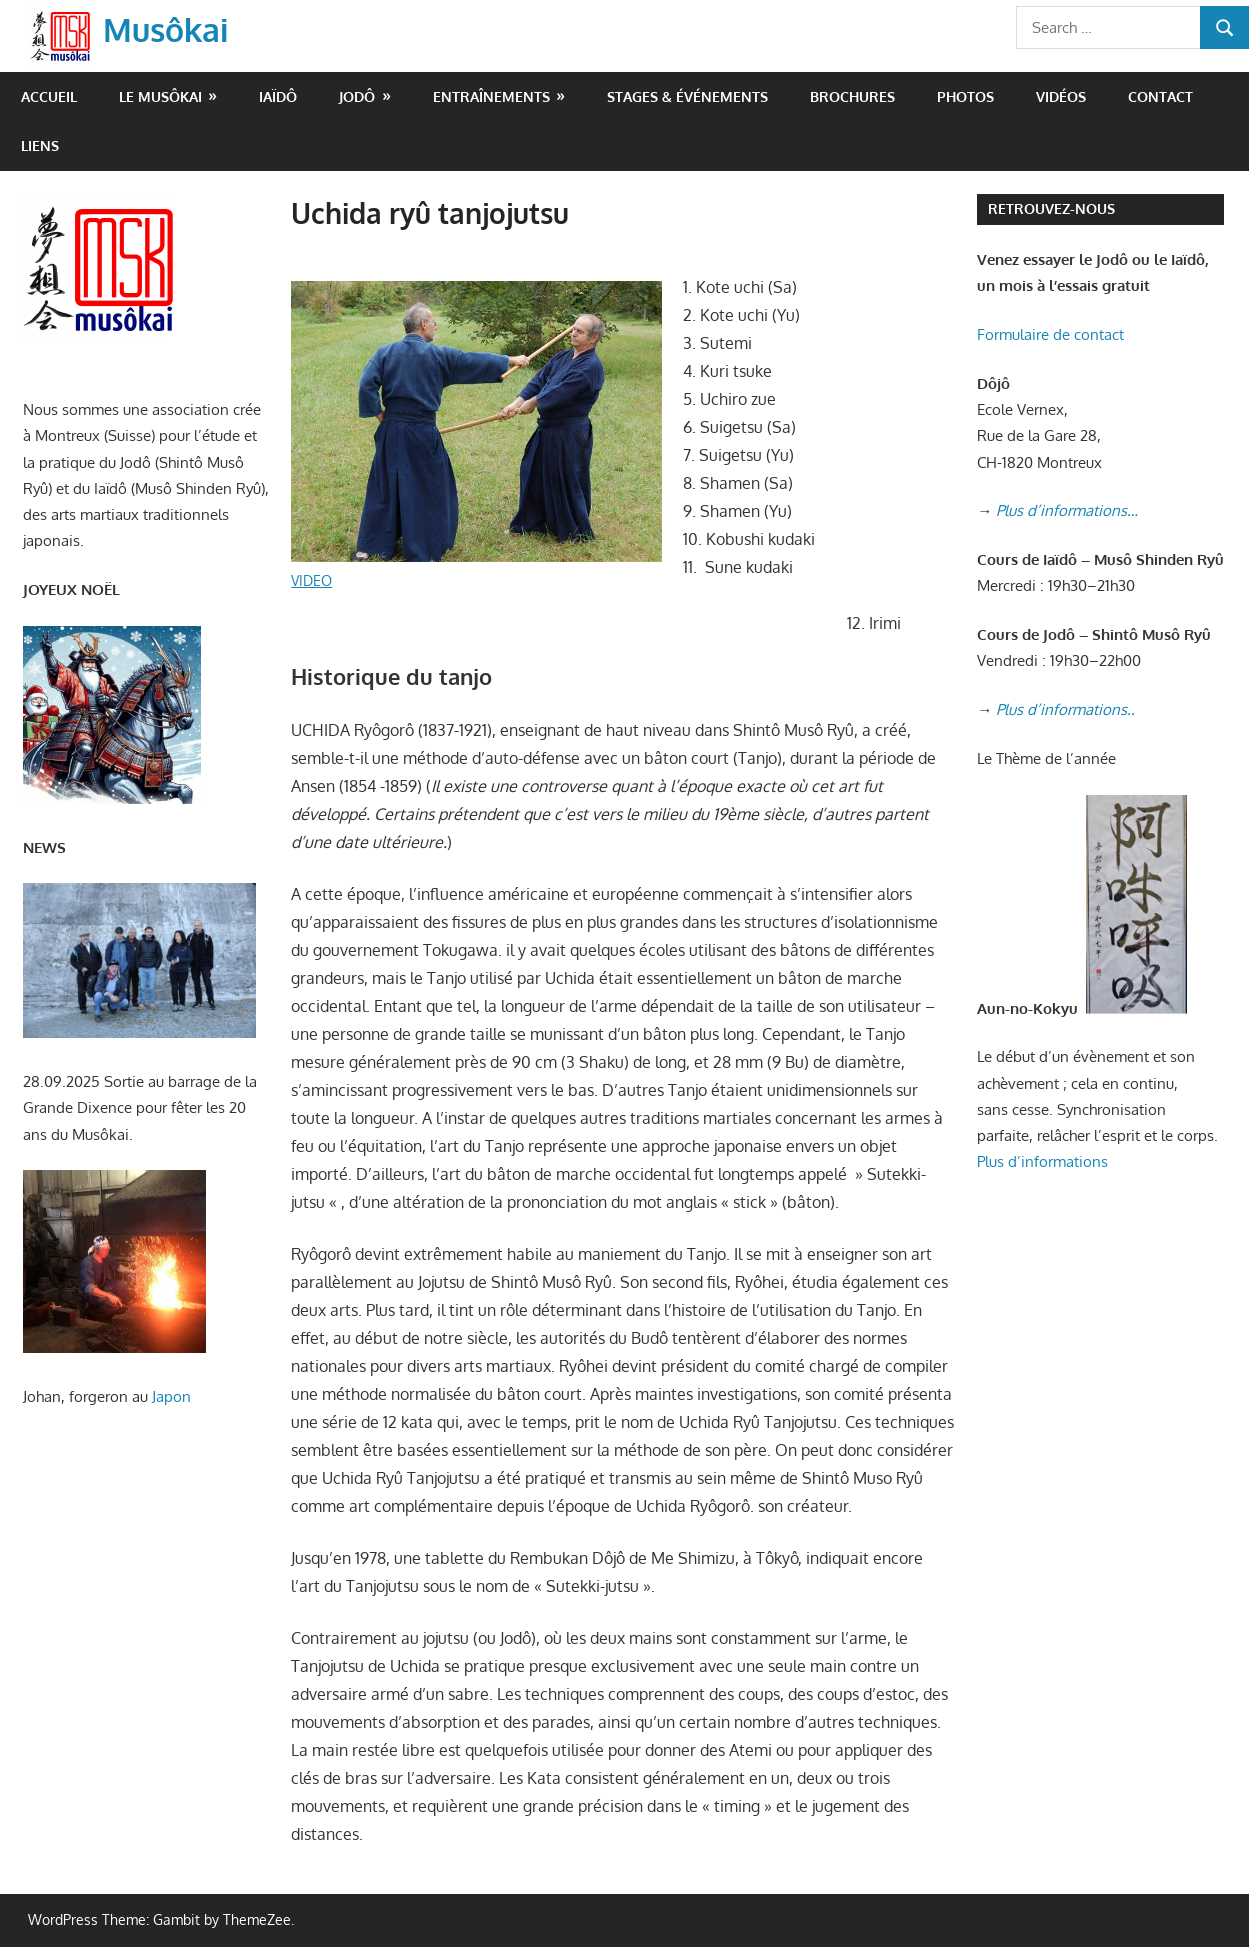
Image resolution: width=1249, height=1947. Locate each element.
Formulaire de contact (1050, 334)
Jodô (357, 96)
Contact (1160, 96)
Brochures (852, 96)
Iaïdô (278, 96)
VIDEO (311, 580)
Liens (40, 145)
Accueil (49, 96)
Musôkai (165, 29)
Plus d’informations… (1067, 510)
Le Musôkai (160, 96)
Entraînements (491, 96)
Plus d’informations (1042, 1161)
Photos (965, 96)
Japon (171, 1396)
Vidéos (1061, 96)
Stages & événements (687, 96)
